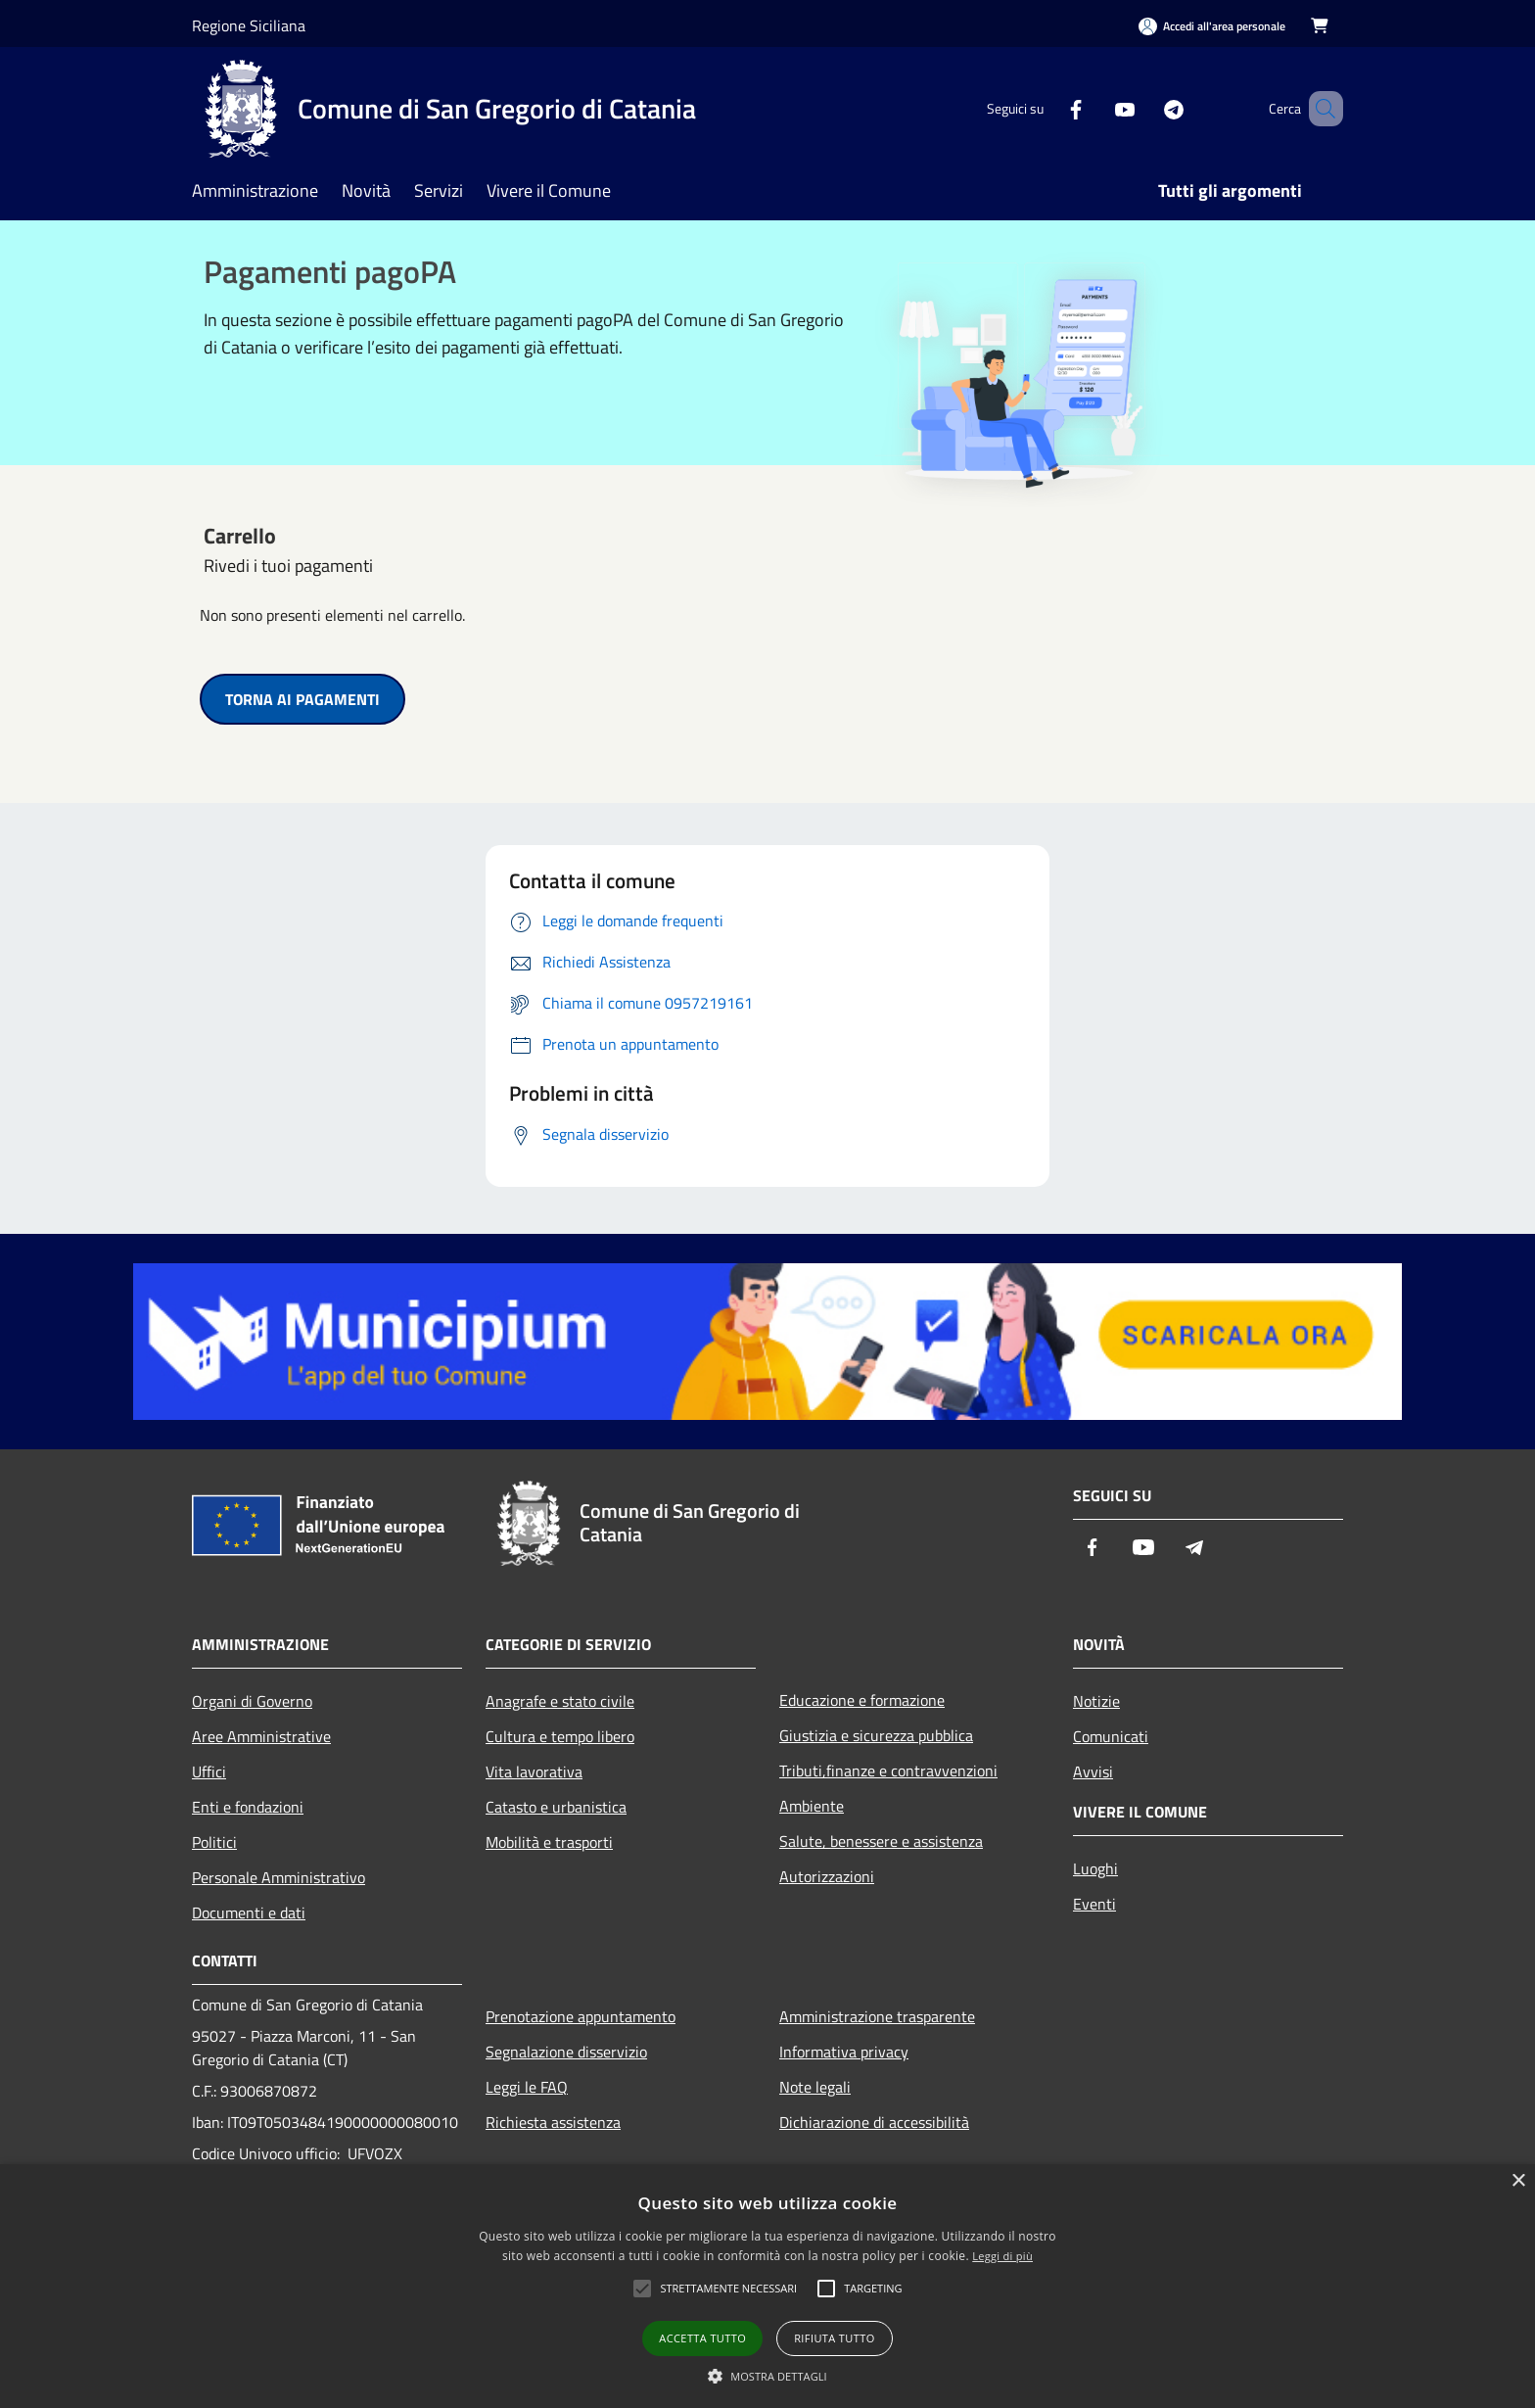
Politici (214, 1842)
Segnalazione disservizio (566, 2051)
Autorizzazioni (826, 1876)
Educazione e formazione (862, 1700)
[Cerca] (1319, 108)
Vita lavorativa (534, 1771)
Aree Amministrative (261, 1736)
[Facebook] (1047, 108)
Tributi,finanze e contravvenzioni (888, 1770)
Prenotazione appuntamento (580, 2016)
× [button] (1518, 2181)
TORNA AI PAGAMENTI (302, 699)
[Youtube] (1096, 108)
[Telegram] (1145, 108)
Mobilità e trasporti (549, 1842)
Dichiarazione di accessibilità (874, 2122)
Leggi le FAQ (527, 2087)
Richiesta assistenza (553, 2122)
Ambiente (811, 1806)
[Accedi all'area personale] (1212, 26)
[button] (767, 2375)
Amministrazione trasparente (877, 2016)
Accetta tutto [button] (702, 2338)
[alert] (767, 2286)
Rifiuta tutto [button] (834, 2338)
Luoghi (1095, 1868)
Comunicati (1110, 1736)
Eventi (1094, 1903)
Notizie (1096, 1701)
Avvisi (1093, 1771)
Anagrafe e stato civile (560, 1701)
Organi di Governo (252, 1701)
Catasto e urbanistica (556, 1806)
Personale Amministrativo (278, 1877)
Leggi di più (1002, 2255)
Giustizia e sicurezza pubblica (876, 1735)
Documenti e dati (248, 1912)
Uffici (209, 1771)
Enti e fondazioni (247, 1806)
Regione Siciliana (248, 25)
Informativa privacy (843, 2051)
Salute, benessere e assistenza (881, 1841)
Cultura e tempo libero (560, 1736)
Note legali (815, 2087)
